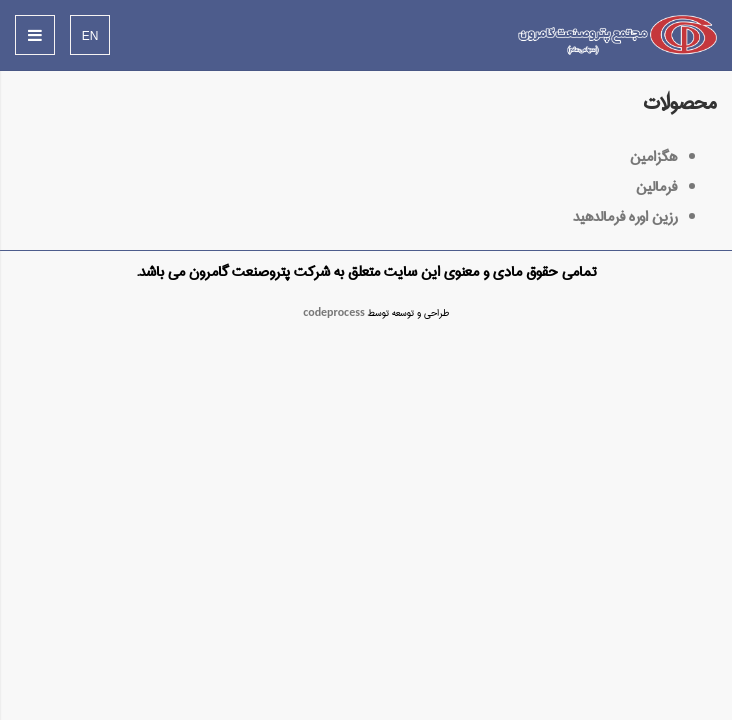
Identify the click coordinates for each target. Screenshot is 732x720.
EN (90, 36)
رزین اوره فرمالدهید (625, 217)
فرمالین (656, 187)
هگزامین (653, 157)
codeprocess (334, 313)
